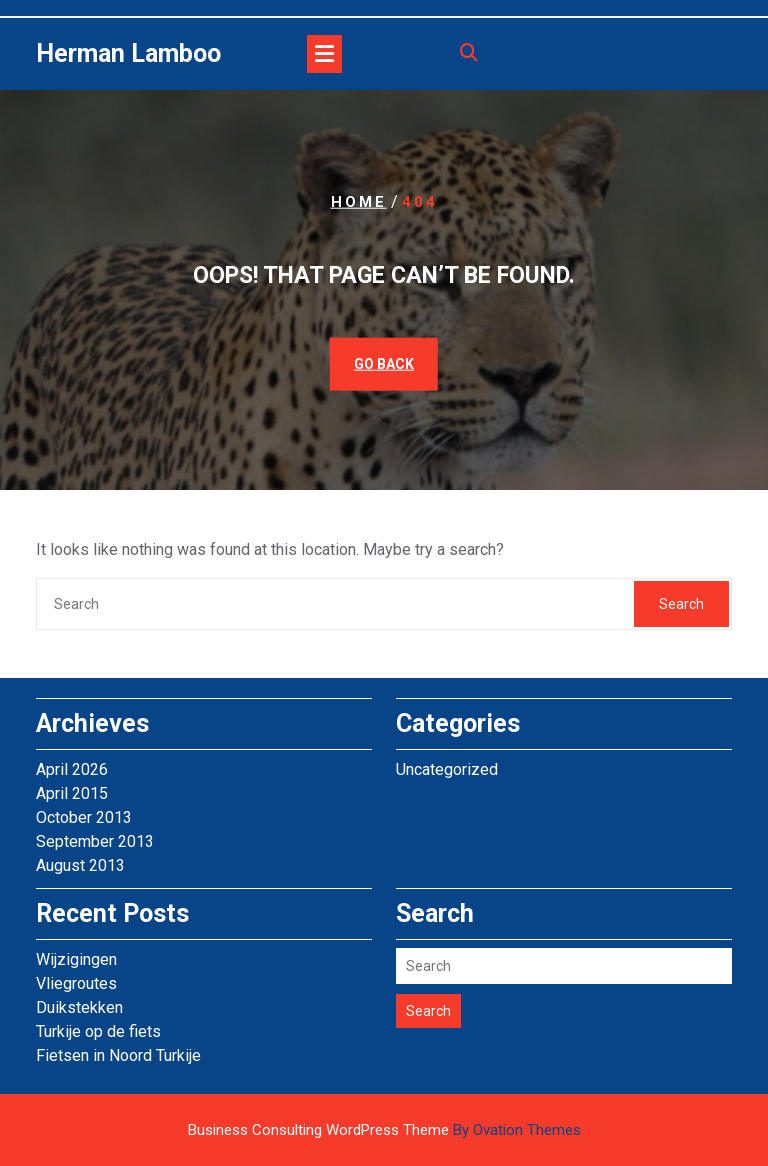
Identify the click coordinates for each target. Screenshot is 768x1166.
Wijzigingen (76, 959)
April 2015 (72, 793)
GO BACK (384, 363)
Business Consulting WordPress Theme (384, 1130)
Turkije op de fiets (98, 1031)
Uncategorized (447, 769)
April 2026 (72, 769)
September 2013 (95, 841)
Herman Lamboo (128, 53)
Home (359, 202)
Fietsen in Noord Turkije (118, 1055)
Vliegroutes (76, 983)
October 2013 (84, 817)
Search (681, 604)
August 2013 (80, 865)
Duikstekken (79, 1007)
